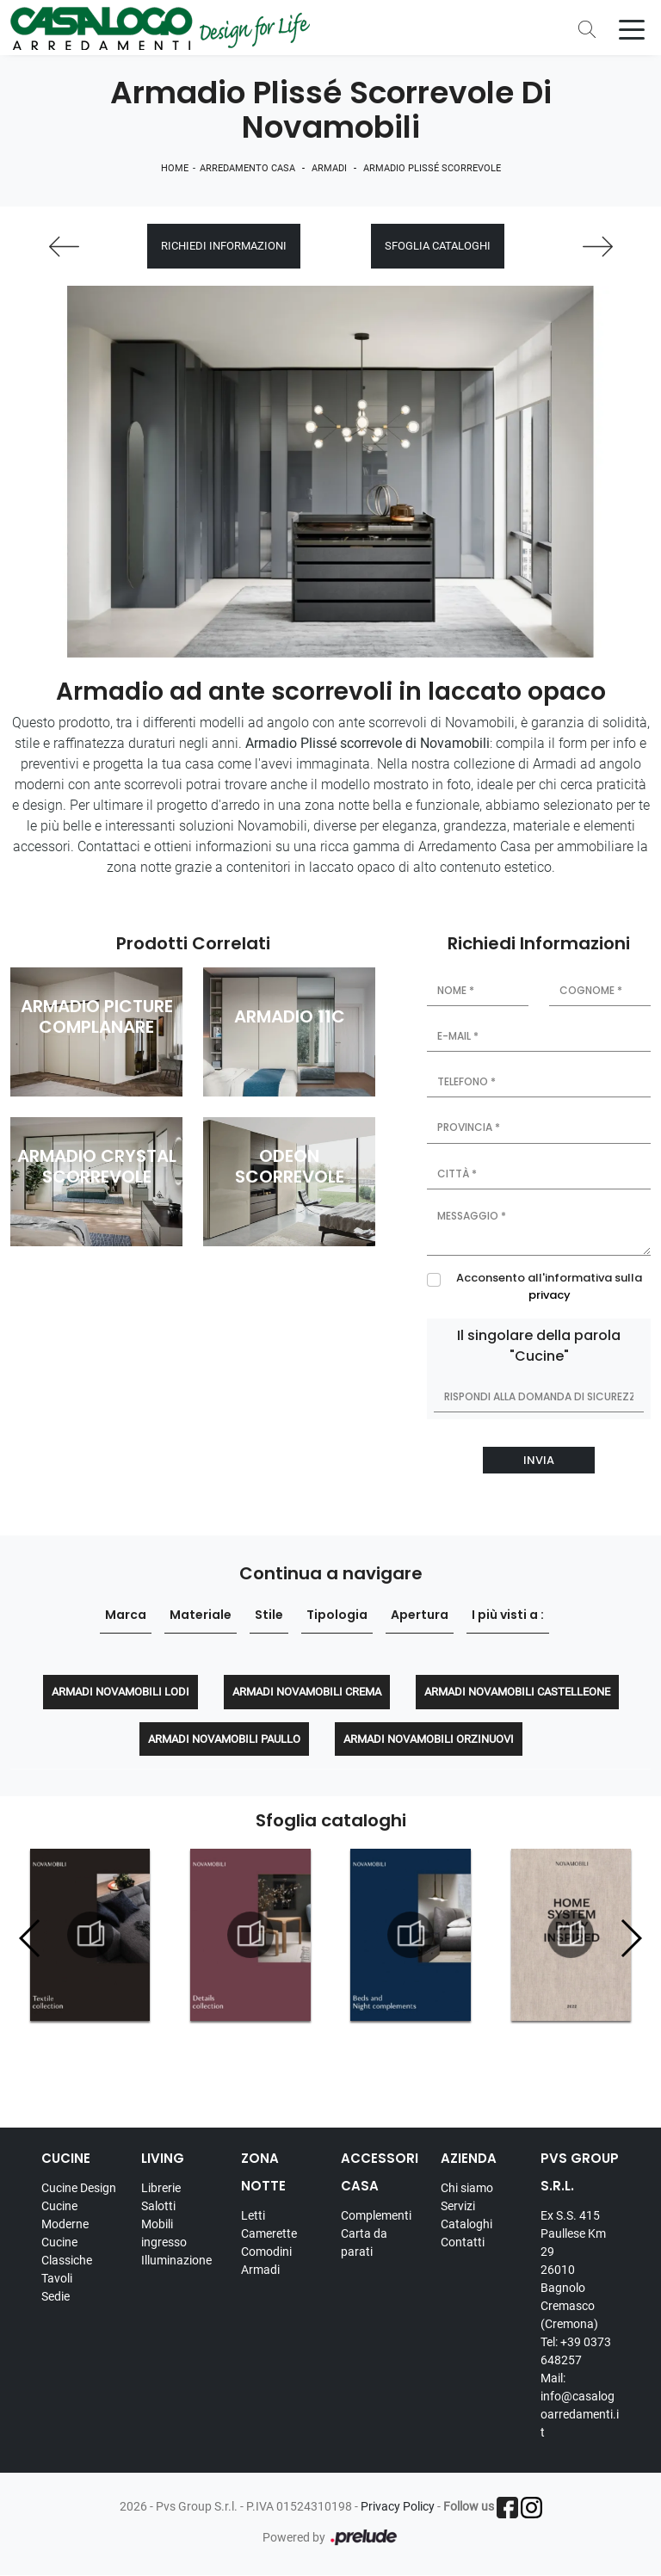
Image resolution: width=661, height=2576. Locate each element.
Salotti (158, 2206)
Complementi (376, 2215)
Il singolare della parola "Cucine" (539, 1345)
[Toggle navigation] (631, 28)
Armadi (329, 168)
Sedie (55, 2296)
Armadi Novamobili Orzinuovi (428, 1739)
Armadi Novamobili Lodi (120, 1691)
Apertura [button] (419, 1614)
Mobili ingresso (164, 2233)
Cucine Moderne (65, 2215)
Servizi (458, 2206)
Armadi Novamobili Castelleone (517, 1691)
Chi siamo (467, 2188)
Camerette (269, 2233)
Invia (538, 1460)
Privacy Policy (398, 2506)
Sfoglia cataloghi (438, 246)
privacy (549, 1295)
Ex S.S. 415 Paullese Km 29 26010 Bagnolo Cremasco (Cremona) (573, 2269)
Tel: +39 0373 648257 (576, 2351)
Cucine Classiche (66, 2251)
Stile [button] (269, 1614)
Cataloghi (466, 2224)
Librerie (161, 2188)
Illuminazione (176, 2260)
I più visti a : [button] (508, 1614)
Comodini (266, 2251)
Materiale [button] (201, 1614)
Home (174, 168)
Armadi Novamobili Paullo (224, 1739)
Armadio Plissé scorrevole (432, 168)
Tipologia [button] (337, 1614)
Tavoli (56, 2278)
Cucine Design (78, 2188)
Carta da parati (364, 2242)
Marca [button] (125, 1614)
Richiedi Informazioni (224, 246)
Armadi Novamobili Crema (306, 1691)
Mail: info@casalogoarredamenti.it (580, 2405)
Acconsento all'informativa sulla (549, 1286)
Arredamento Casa (247, 168)
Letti (253, 2215)
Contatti (463, 2242)
